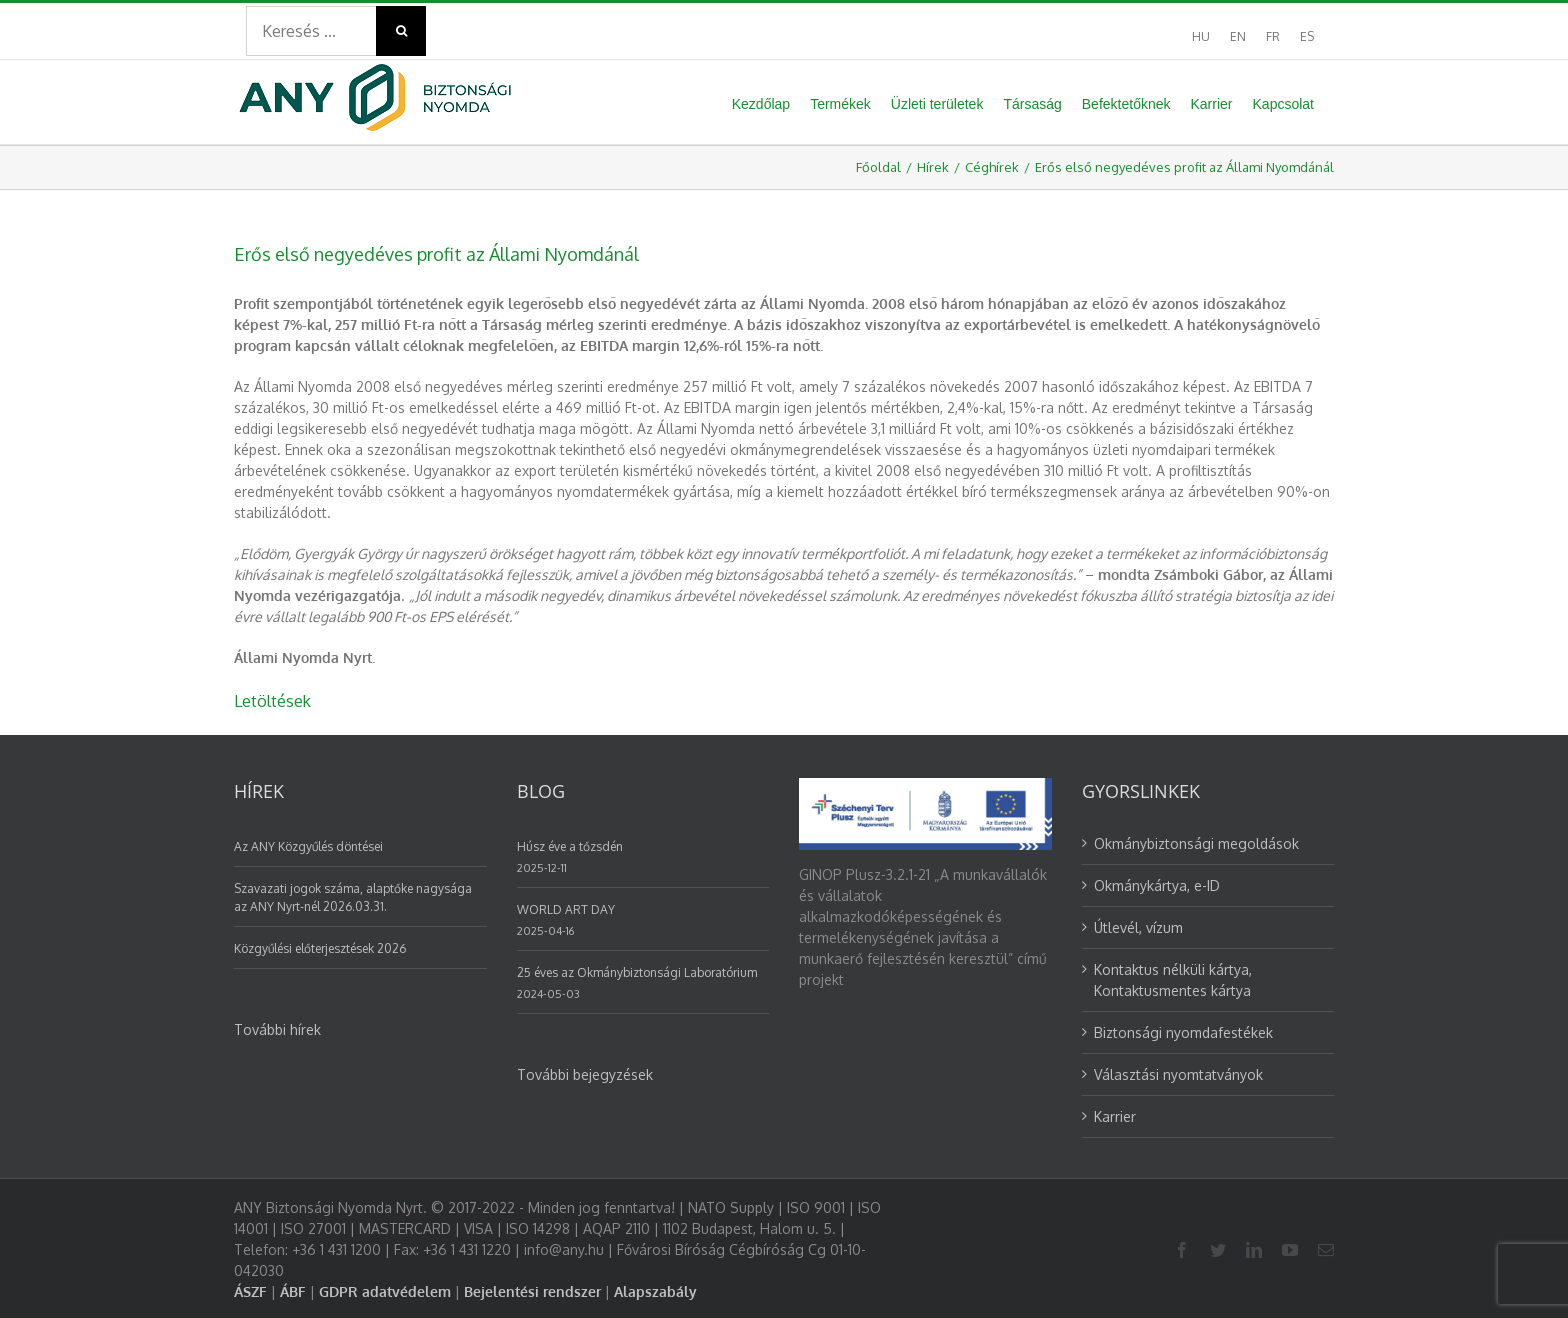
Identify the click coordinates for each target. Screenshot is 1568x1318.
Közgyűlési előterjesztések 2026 (320, 948)
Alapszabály (655, 1291)
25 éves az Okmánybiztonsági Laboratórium (637, 972)
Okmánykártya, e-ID (1157, 885)
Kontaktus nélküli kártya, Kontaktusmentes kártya (1173, 980)
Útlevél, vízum (1138, 927)
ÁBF (293, 1291)
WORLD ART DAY (566, 909)
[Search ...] (311, 31)
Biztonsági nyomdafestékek (1183, 1032)
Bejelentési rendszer (532, 1291)
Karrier (1115, 1116)
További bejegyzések (585, 1074)
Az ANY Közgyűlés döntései (308, 846)
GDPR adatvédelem (385, 1291)
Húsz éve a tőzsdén (570, 846)
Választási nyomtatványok (1178, 1074)
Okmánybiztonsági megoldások (1196, 843)
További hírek (277, 1029)
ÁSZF (250, 1291)
